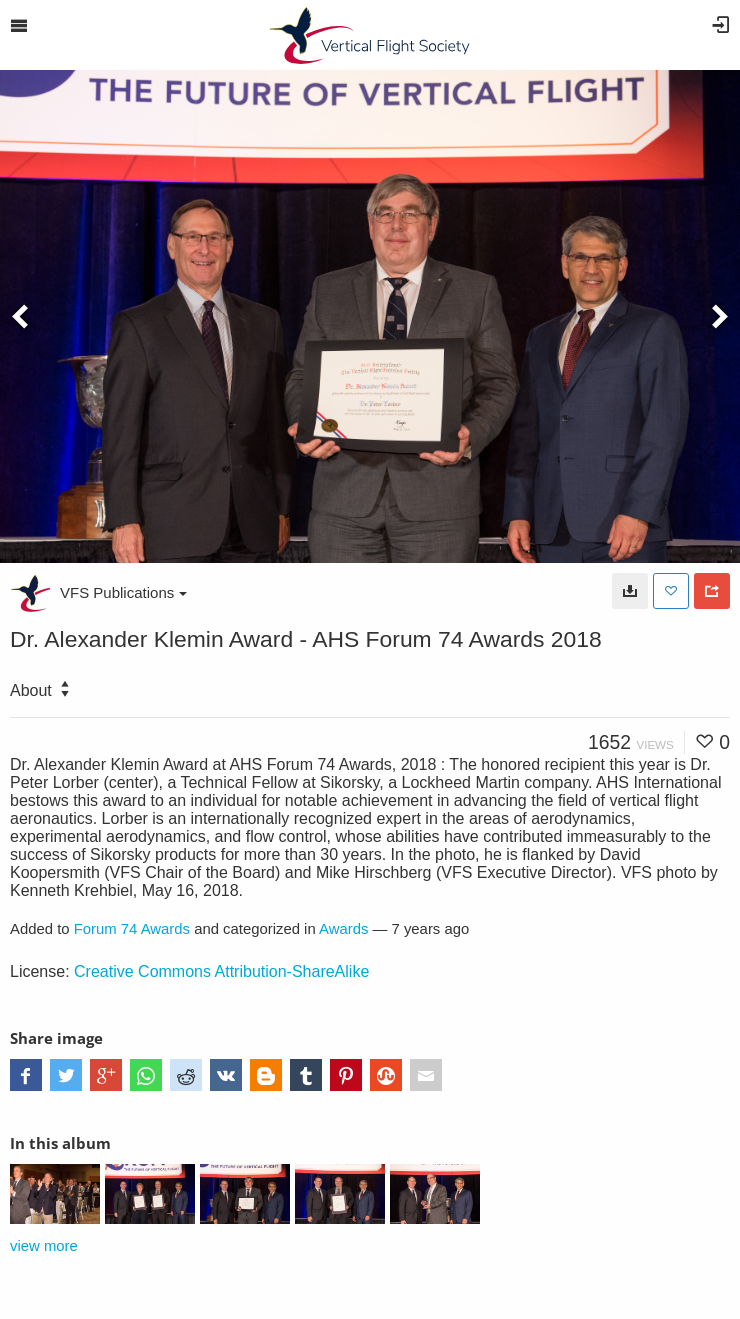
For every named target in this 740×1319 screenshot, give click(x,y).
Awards (343, 929)
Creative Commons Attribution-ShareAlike (221, 971)
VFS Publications (123, 592)
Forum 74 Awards (132, 929)
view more (44, 1246)
